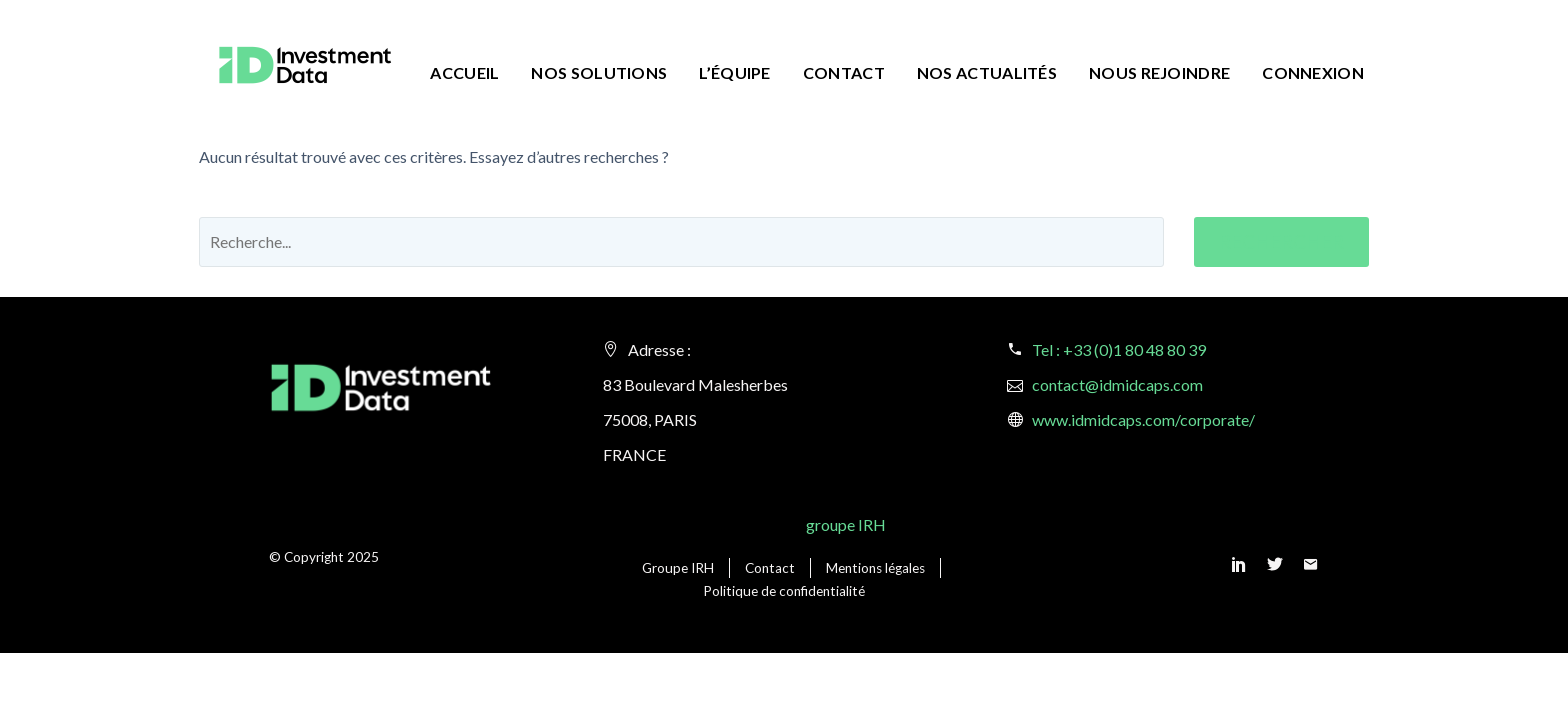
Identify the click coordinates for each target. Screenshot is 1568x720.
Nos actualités (987, 72)
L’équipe (734, 72)
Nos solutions (599, 72)
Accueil (464, 72)
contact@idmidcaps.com (1117, 384)
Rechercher (1281, 241)
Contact (844, 72)
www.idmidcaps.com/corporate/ (1143, 419)
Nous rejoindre (1159, 72)
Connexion (1313, 72)
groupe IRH (846, 524)
